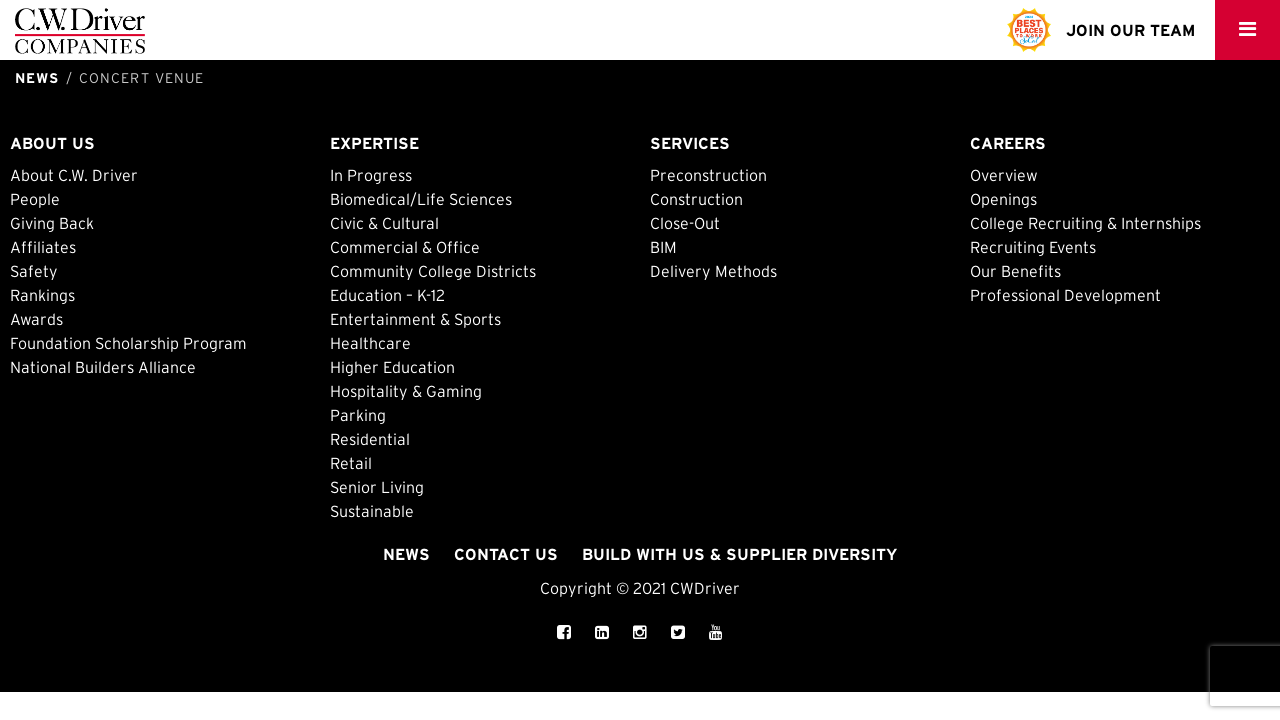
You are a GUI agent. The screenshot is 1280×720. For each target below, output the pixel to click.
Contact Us (506, 554)
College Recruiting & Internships (1085, 223)
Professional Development (1065, 295)
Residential (370, 439)
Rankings (42, 295)
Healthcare (370, 343)
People (35, 199)
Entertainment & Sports (415, 319)
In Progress (371, 175)
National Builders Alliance (103, 367)
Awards (36, 319)
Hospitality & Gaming (406, 391)
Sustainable (372, 511)
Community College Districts (433, 271)
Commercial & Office (405, 247)
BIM (663, 247)
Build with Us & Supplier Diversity (739, 554)
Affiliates (43, 247)
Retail (351, 463)
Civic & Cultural (384, 223)
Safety (34, 271)
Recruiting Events (1033, 247)
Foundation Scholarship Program (128, 343)
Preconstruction (708, 175)
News (406, 554)
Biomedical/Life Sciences (421, 199)
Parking (358, 415)
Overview (1004, 175)
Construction (696, 199)
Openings (1003, 199)
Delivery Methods (713, 271)
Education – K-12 (387, 295)
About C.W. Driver (74, 175)
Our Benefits (1015, 271)
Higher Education (392, 367)
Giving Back (52, 223)
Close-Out (685, 223)
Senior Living (377, 487)
